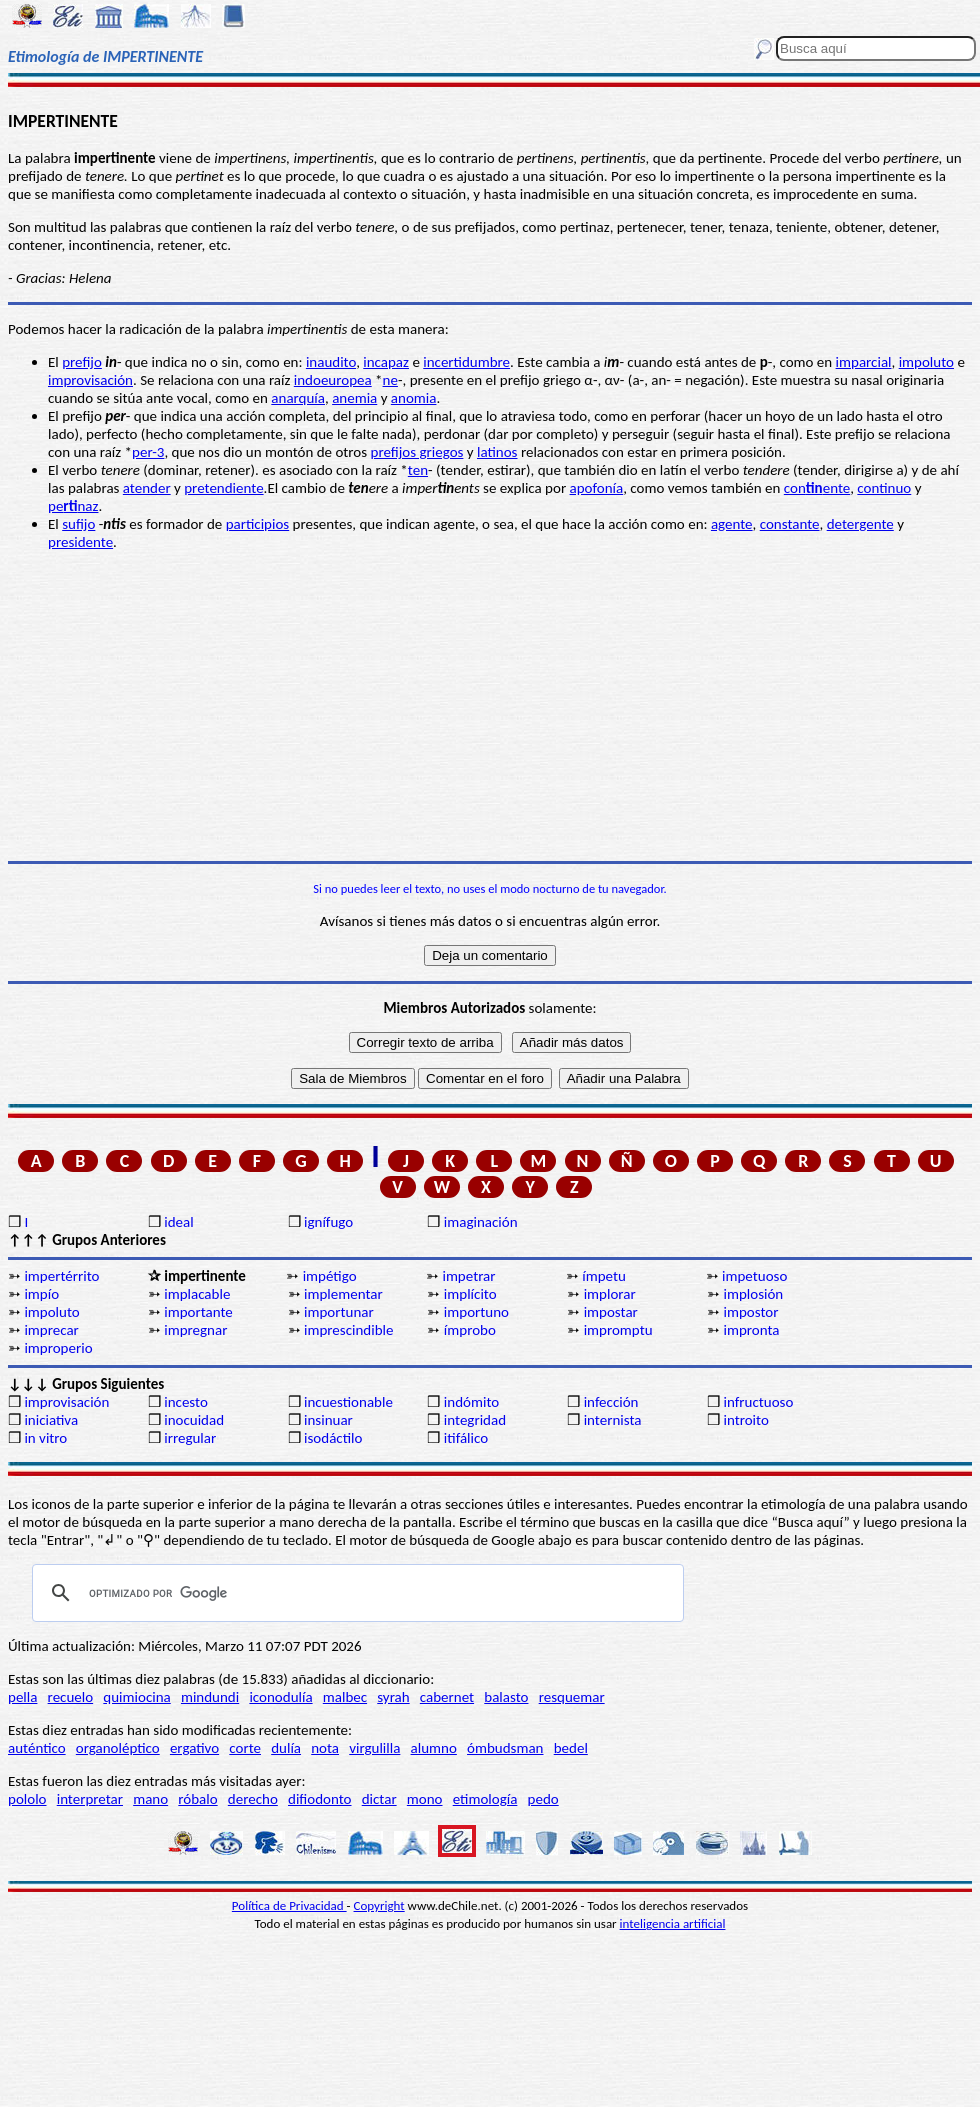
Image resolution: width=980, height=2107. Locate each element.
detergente (860, 524)
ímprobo (470, 1330)
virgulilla (374, 1748)
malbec (345, 1697)
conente (817, 488)
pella (22, 1697)
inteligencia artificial (673, 1923)
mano (150, 1799)
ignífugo (328, 1222)
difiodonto (320, 1799)
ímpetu (604, 1276)
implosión (753, 1294)
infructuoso (758, 1402)
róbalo (197, 1799)
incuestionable (348, 1402)
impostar (611, 1312)
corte (245, 1748)
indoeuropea (333, 380)
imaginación (481, 1222)
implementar (343, 1294)
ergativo (194, 1748)
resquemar (572, 1697)
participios (258, 524)
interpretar (90, 1799)
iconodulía (280, 1697)
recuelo (71, 1697)
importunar (339, 1312)
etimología (485, 1799)
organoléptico (118, 1748)
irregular (190, 1438)
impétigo (330, 1276)
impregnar (195, 1330)
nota (325, 1748)
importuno (476, 1312)
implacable (197, 1294)
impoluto (926, 362)
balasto (506, 1697)
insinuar (328, 1420)
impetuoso (754, 1276)
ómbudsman (505, 1748)
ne (390, 380)
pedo (543, 1799)
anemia (354, 398)
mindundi (210, 1697)
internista (613, 1420)
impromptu (618, 1330)
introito (745, 1420)
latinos (497, 452)
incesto (186, 1402)
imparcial (864, 362)
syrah (393, 1697)
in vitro (45, 1438)
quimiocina (136, 1697)
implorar (610, 1294)
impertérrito (61, 1276)
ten (418, 470)
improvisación (90, 380)
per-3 (148, 452)
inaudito (331, 362)
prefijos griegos (417, 452)
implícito (470, 1294)
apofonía (597, 488)
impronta (751, 1330)
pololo (27, 1799)
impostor (750, 1312)
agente (732, 524)
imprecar (51, 1330)
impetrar (468, 1276)
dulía (286, 1748)
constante (790, 524)
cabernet (447, 1697)
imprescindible (348, 1330)
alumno (434, 1748)
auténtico (37, 1748)
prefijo (82, 362)
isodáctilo (333, 1438)
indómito (471, 1402)
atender (147, 488)
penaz (73, 506)
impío (41, 1294)
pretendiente (223, 488)
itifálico (466, 1438)
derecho (253, 1799)
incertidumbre (466, 362)
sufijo (78, 524)
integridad (475, 1420)
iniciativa (51, 1420)
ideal (178, 1222)
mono (425, 1799)
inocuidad (194, 1420)
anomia (414, 398)
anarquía (298, 398)
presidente (80, 542)
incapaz (386, 362)
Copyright (379, 1905)
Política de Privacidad (289, 1905)
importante (198, 1312)
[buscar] (355, 1593)
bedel (571, 1748)
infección (611, 1402)
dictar (379, 1799)
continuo (884, 488)
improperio (58, 1348)
